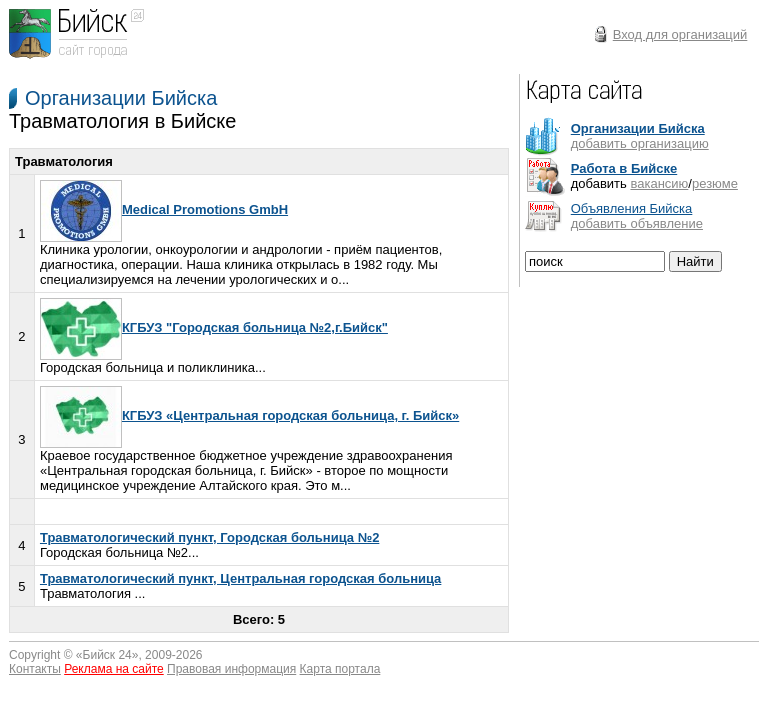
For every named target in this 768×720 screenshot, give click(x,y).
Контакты (35, 669)
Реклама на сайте (114, 669)
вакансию (659, 183)
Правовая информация (231, 669)
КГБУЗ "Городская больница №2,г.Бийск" (214, 327)
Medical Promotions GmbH (164, 209)
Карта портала (340, 669)
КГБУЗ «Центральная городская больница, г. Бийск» (249, 415)
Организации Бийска (121, 98)
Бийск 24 (107, 655)
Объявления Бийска (632, 208)
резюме (715, 183)
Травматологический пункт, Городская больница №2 (209, 537)
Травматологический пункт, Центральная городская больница (240, 578)
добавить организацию (640, 143)
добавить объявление (637, 223)
